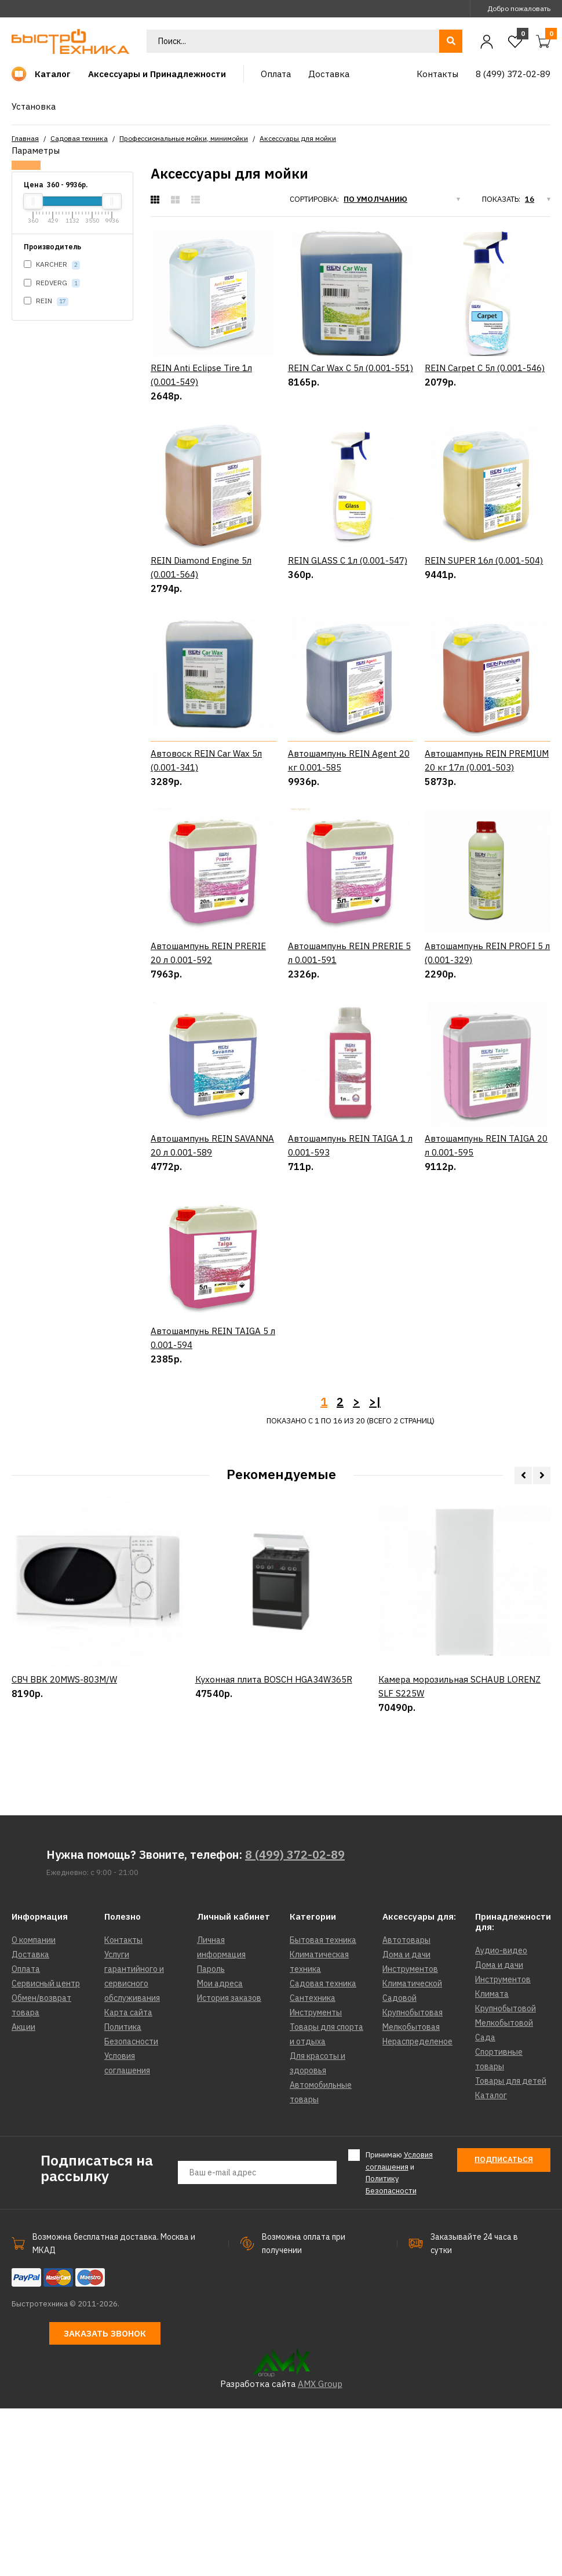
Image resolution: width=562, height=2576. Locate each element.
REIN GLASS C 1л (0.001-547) (347, 560)
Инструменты (316, 2180)
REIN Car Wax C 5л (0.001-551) (350, 367)
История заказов (229, 2165)
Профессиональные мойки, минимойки (183, 138)
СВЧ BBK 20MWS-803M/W (64, 1904)
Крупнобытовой (505, 2176)
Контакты (123, 2107)
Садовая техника (79, 138)
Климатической (412, 2151)
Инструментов (410, 2136)
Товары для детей (510, 2248)
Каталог (491, 2263)
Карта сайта (128, 2180)
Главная (25, 138)
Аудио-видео (501, 2118)
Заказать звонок (105, 2500)
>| (375, 1569)
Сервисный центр (46, 2151)
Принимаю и (399, 2340)
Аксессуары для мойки (298, 138)
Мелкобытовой (504, 2190)
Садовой (399, 2165)
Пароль (211, 2136)
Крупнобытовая (412, 2180)
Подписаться (504, 2327)
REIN (46, 301)
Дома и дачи (406, 2122)
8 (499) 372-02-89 (295, 2022)
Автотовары (406, 2107)
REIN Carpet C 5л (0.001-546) (485, 367)
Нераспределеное (417, 2209)
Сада (485, 2205)
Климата (492, 2161)
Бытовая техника (323, 2107)
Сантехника (312, 2165)
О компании (34, 2107)
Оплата (26, 2136)
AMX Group (320, 2551)
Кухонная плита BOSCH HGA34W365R (273, 1904)
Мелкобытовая (411, 2194)
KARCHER (52, 265)
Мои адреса (220, 2151)
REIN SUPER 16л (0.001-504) (484, 560)
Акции (23, 2194)
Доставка (30, 2122)
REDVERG (52, 283)
